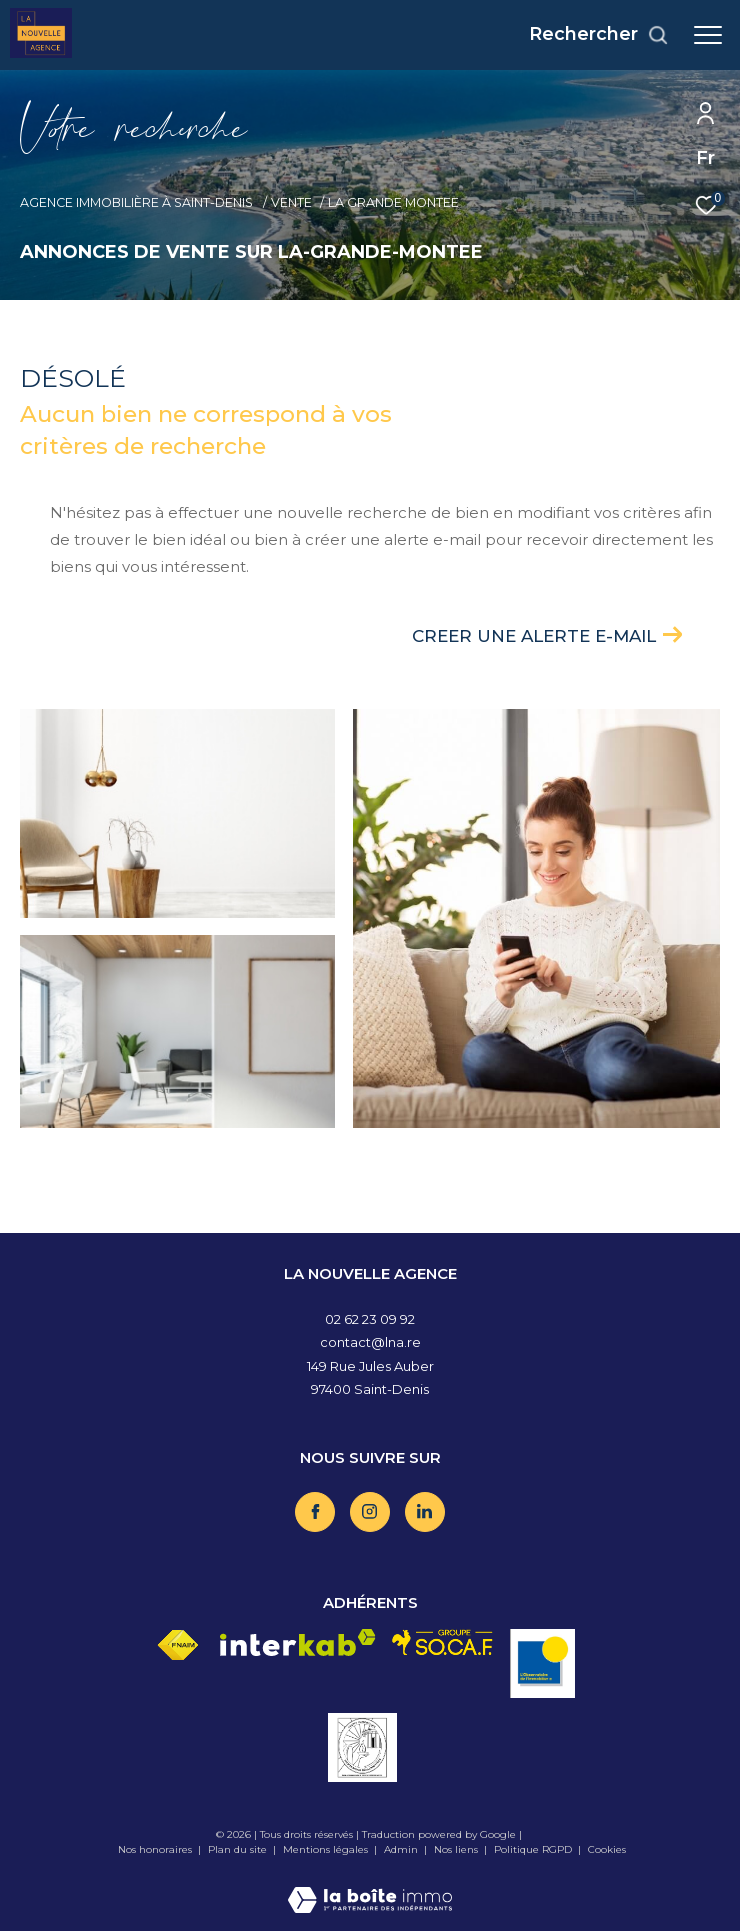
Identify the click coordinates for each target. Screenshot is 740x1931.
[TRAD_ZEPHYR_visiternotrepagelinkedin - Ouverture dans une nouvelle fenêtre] (425, 1512)
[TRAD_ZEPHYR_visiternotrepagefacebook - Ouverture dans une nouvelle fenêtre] (315, 1512)
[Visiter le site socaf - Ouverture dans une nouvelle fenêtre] (443, 1642)
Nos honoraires (155, 1849)
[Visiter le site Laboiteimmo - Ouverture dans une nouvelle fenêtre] (370, 1886)
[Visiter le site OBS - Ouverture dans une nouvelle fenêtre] (542, 1663)
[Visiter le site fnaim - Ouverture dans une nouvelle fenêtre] (177, 1645)
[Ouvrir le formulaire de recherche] (599, 35)
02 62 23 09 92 (370, 1319)
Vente (291, 202)
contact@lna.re (370, 1342)
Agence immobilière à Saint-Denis (138, 202)
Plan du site (239, 1849)
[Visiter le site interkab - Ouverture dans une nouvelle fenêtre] (298, 1642)
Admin (402, 1849)
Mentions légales (327, 1849)
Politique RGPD (533, 1849)
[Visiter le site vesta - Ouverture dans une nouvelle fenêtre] (362, 1747)
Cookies (607, 1850)
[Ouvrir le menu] (708, 35)
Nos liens (457, 1849)
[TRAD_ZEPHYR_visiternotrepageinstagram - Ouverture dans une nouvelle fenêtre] (370, 1512)
